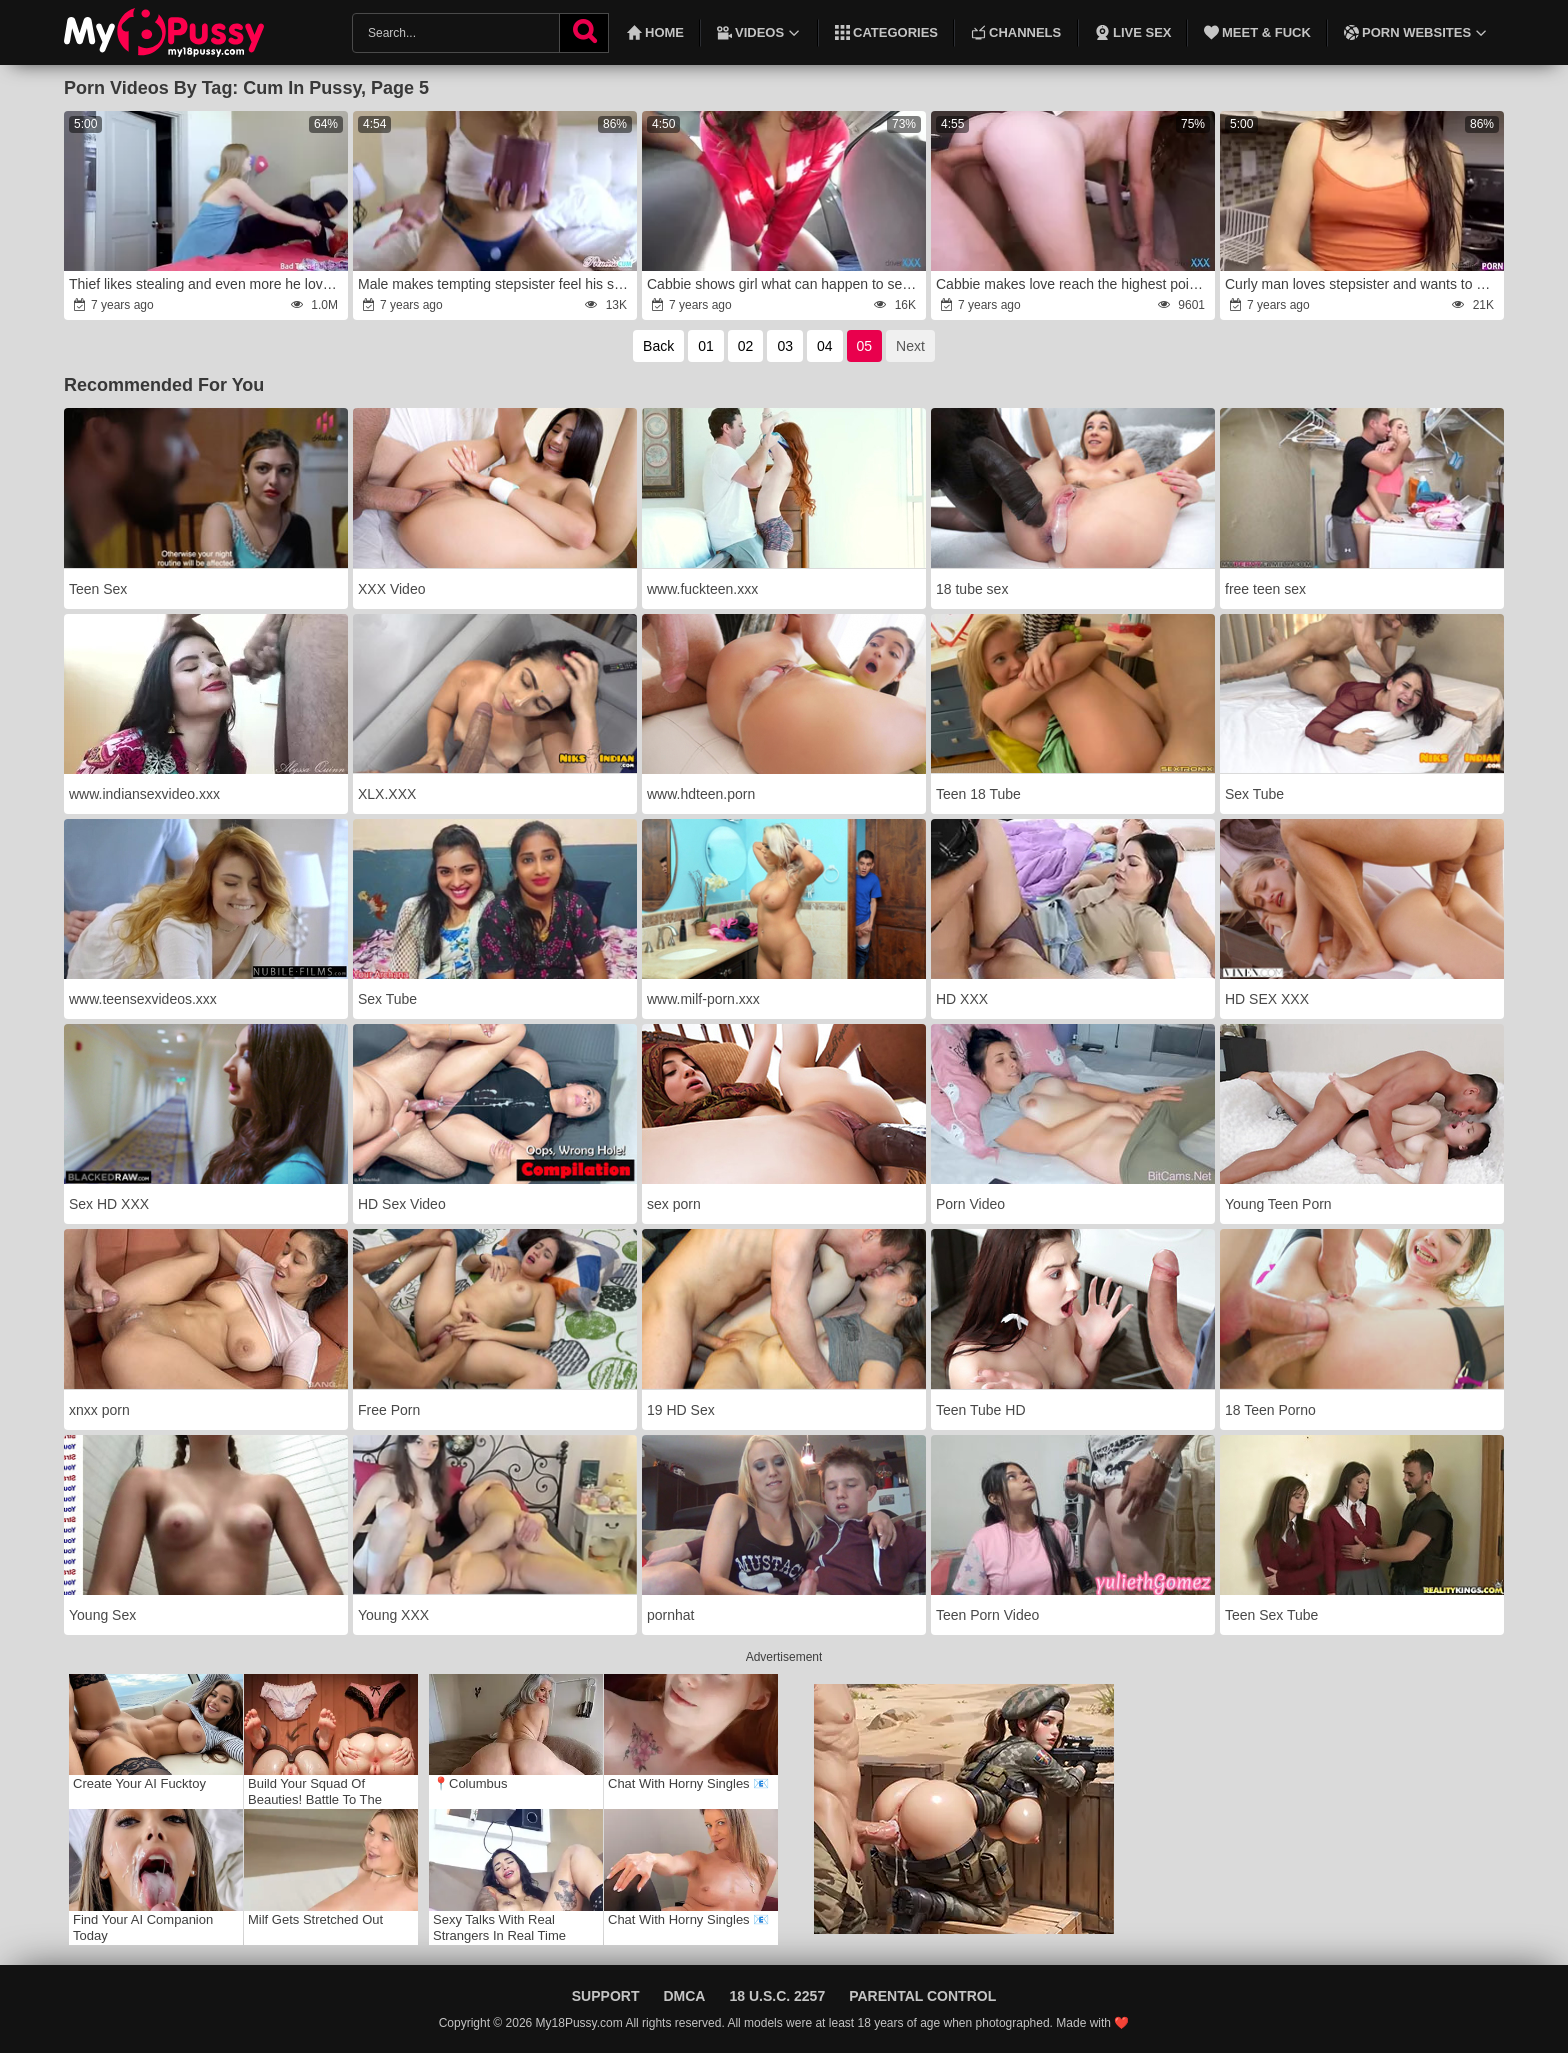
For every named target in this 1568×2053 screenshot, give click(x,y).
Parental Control (922, 1996)
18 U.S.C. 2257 (777, 1996)
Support (606, 1996)
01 (706, 346)
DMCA (684, 1996)
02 (746, 346)
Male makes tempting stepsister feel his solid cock (496, 284)
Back (658, 346)
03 (785, 346)
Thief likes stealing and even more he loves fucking (207, 284)
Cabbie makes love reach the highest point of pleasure (1074, 284)
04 (825, 346)
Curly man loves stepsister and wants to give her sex (1363, 284)
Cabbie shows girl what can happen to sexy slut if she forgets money (785, 284)
